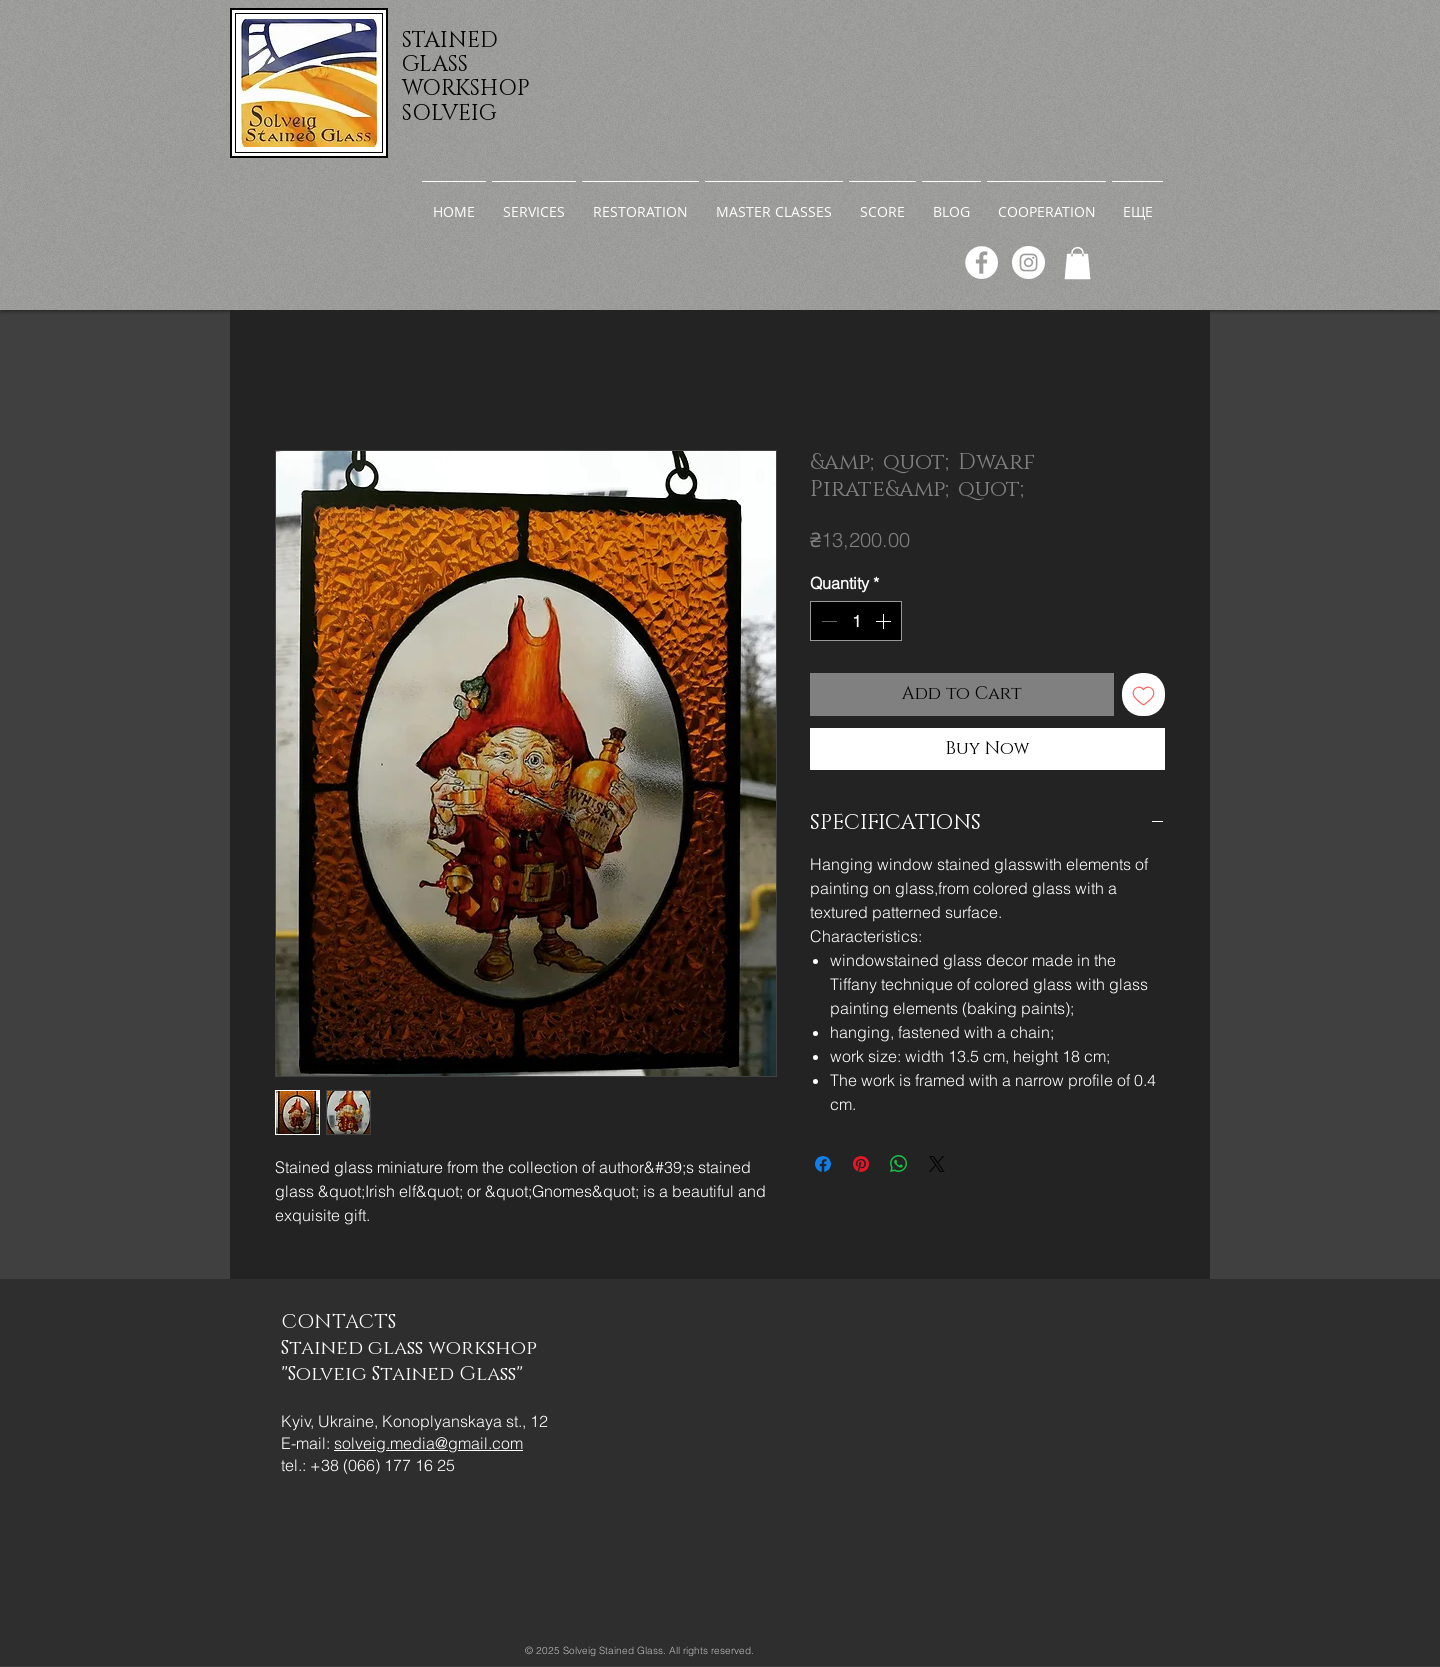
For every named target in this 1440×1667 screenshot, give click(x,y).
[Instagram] (1028, 262)
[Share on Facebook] (823, 1164)
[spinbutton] (856, 621)
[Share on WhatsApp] (899, 1164)
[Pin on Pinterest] (861, 1164)
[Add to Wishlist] (1143, 694)
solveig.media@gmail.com (428, 1443)
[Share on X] (937, 1164)
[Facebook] (981, 262)
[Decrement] (827, 621)
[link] (1077, 263)
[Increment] (885, 621)
